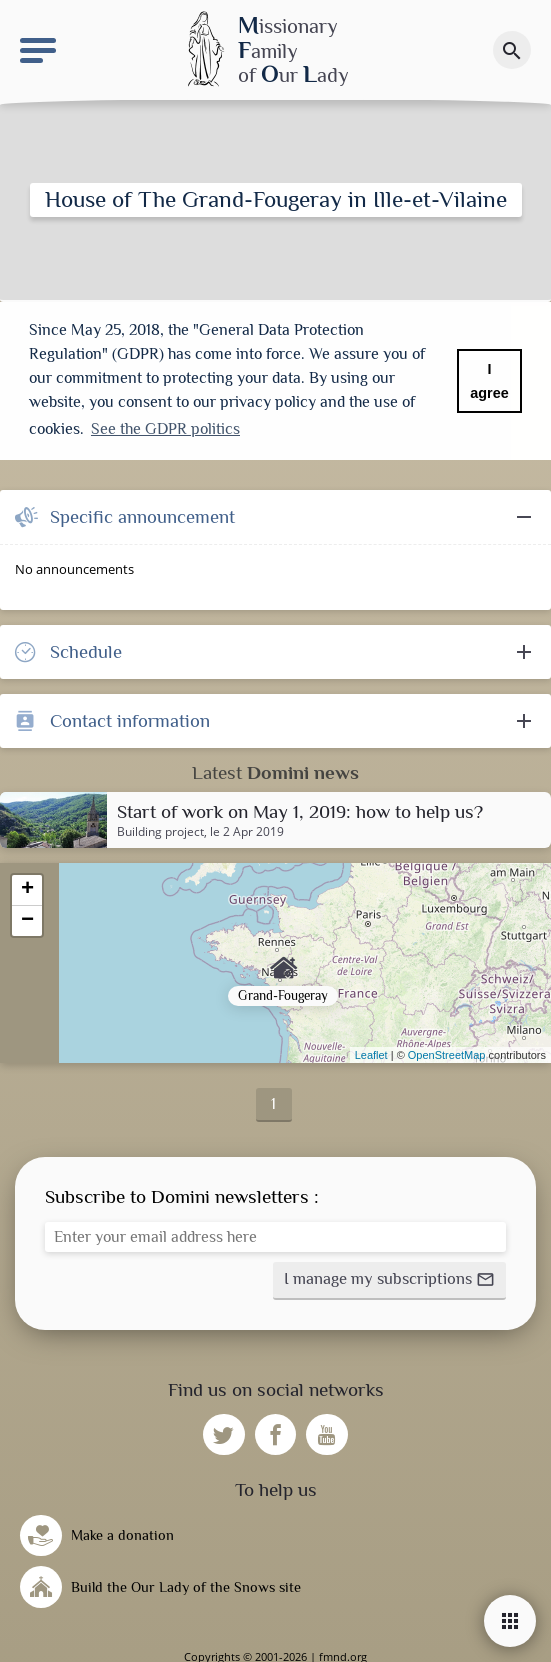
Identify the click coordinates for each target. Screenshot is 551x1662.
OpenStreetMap (447, 1052)
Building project (160, 829)
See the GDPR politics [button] (165, 429)
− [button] (27, 918)
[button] (389, 1277)
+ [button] (27, 887)
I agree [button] (489, 381)
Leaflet (371, 1052)
